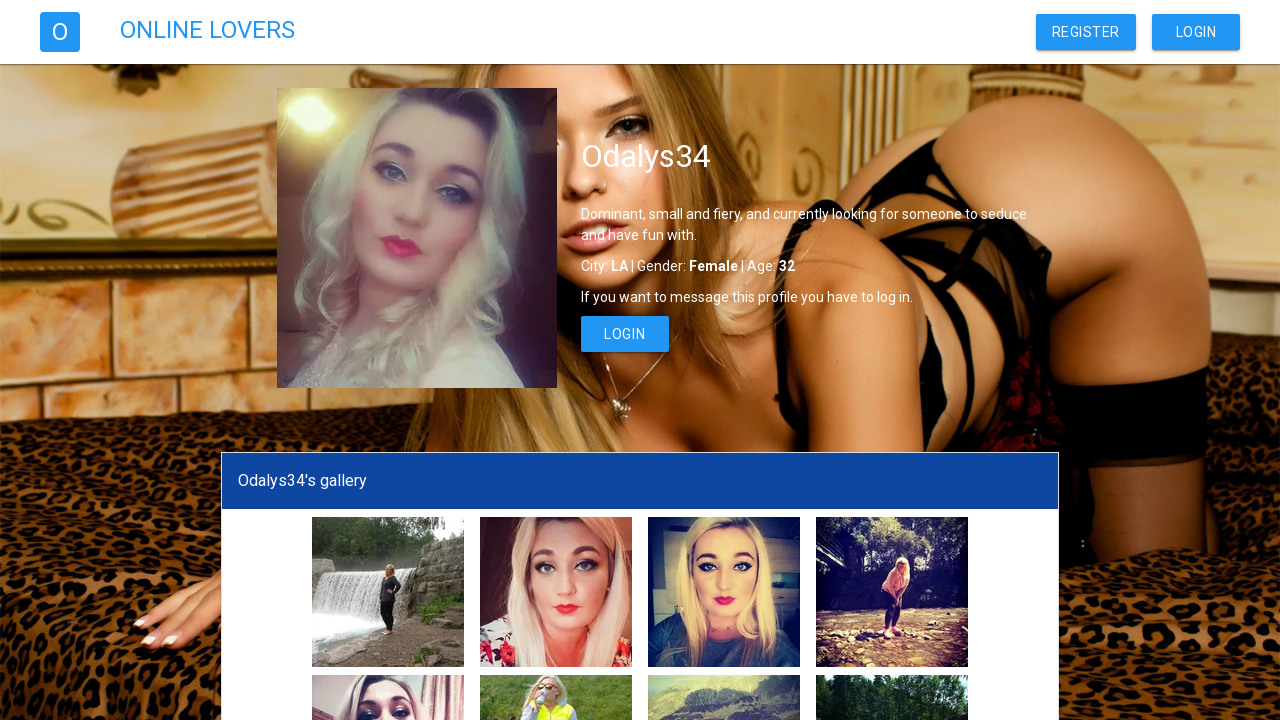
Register (1086, 32)
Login (1196, 32)
